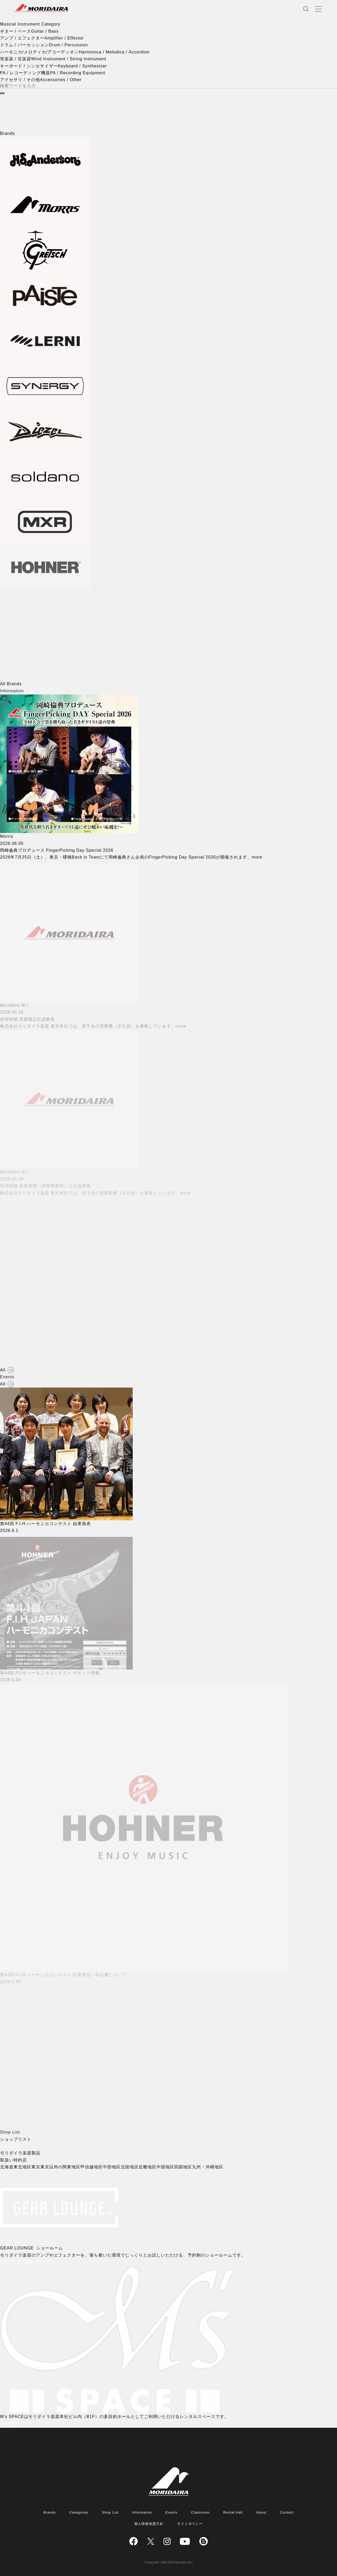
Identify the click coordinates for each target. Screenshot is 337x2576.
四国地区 (184, 2167)
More (5, 2146)
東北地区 (23, 2167)
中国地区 (166, 2167)
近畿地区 (148, 2167)
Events (172, 2512)
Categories (78, 2512)
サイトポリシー (190, 2524)
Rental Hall (233, 2512)
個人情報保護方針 (149, 2524)
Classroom (200, 2512)
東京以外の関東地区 (61, 2167)
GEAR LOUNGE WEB (23, 2262)
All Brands (11, 684)
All (3, 1370)
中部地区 (112, 2167)
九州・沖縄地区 (208, 2167)
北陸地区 (130, 2167)
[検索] (2, 93)
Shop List (110, 2512)
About (261, 2512)
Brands (49, 2512)
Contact (287, 2512)
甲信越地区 (92, 2167)
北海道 (7, 2167)
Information (142, 2512)
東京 (36, 2167)
